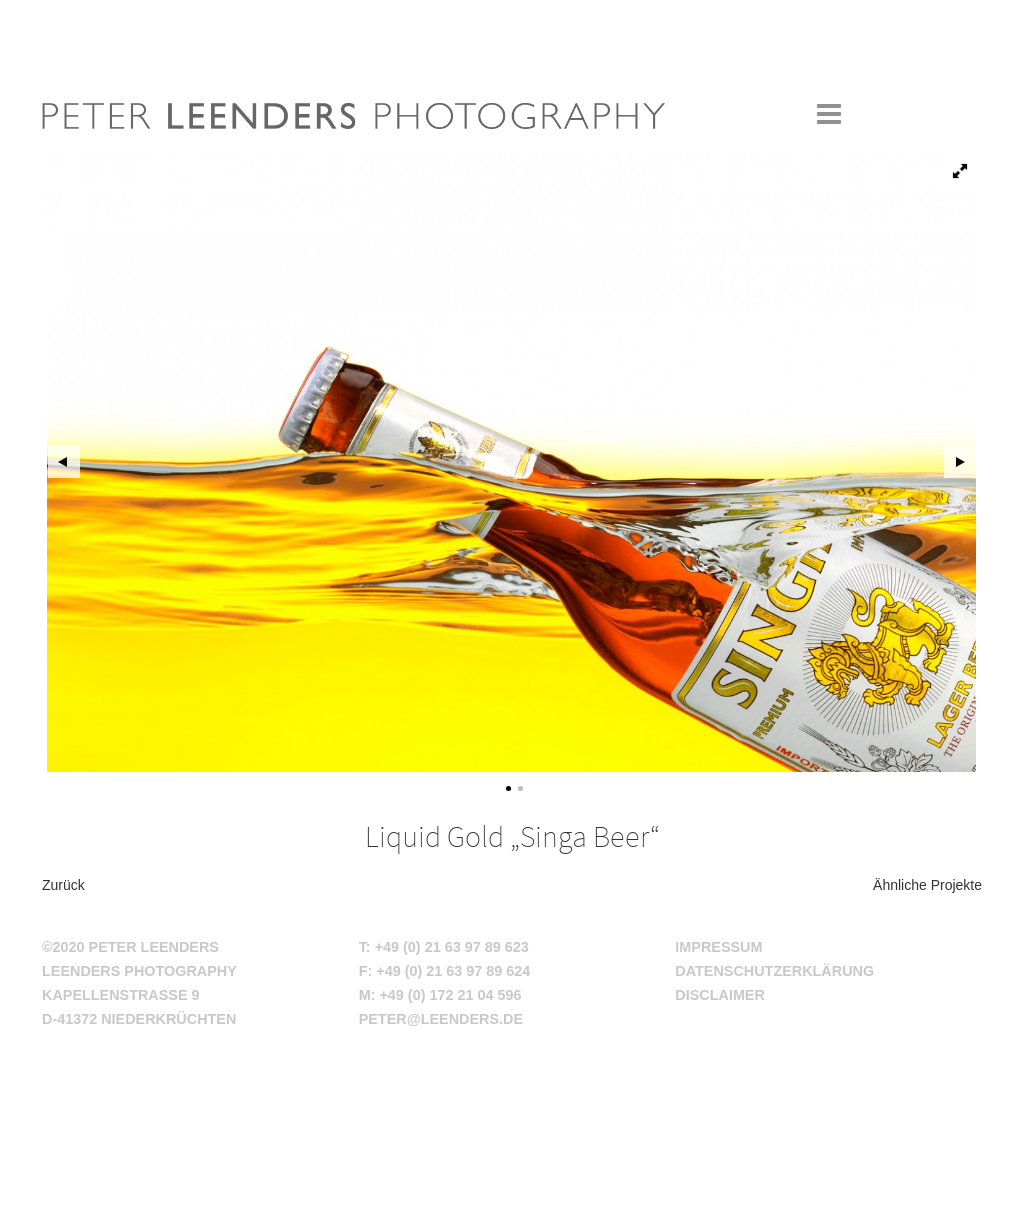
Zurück (63, 885)
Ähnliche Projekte (927, 885)
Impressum (718, 947)
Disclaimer (720, 995)
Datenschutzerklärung (774, 971)
